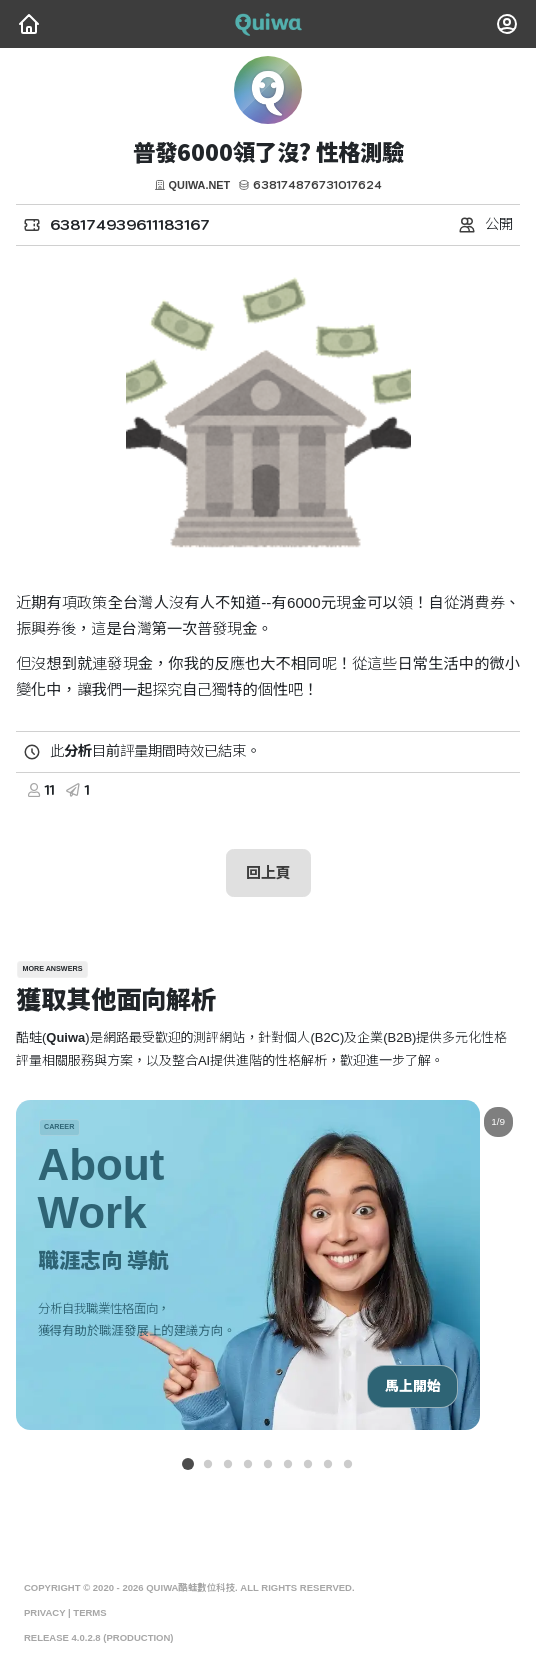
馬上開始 (412, 1386)
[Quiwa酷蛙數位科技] (29, 24)
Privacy (44, 1613)
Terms (89, 1613)
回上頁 (268, 872)
